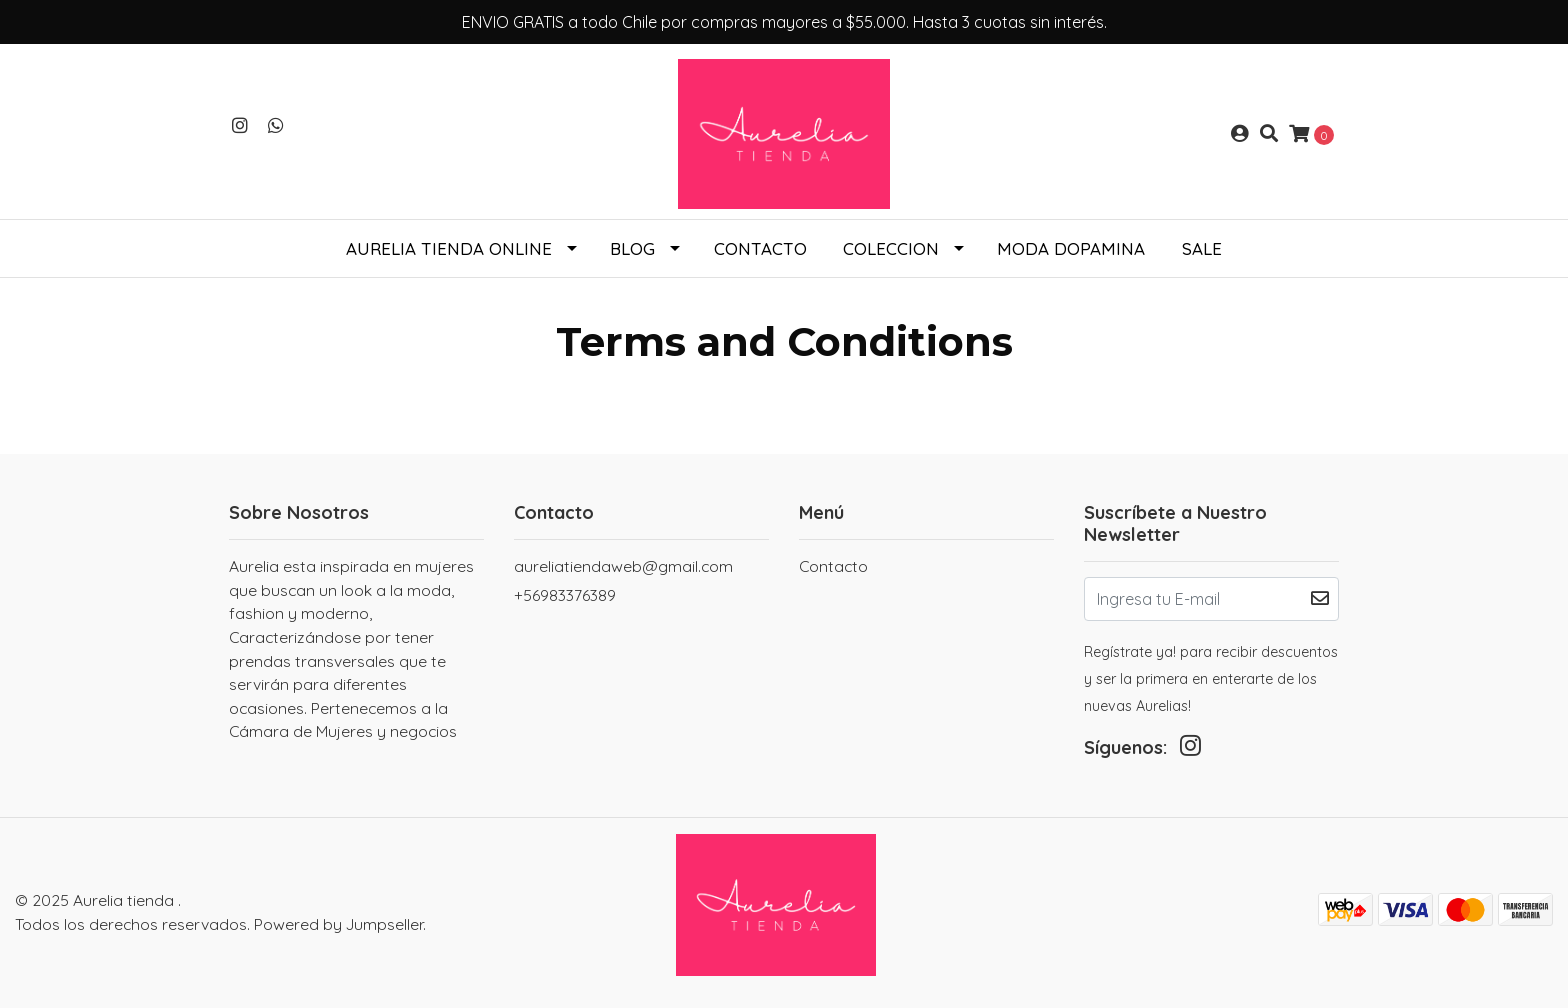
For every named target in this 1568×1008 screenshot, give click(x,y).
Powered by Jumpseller (338, 924)
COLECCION (891, 248)
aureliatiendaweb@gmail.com (623, 566)
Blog (632, 248)
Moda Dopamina (1071, 248)
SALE (1202, 248)
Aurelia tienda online (449, 248)
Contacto (760, 248)
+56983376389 (565, 595)
